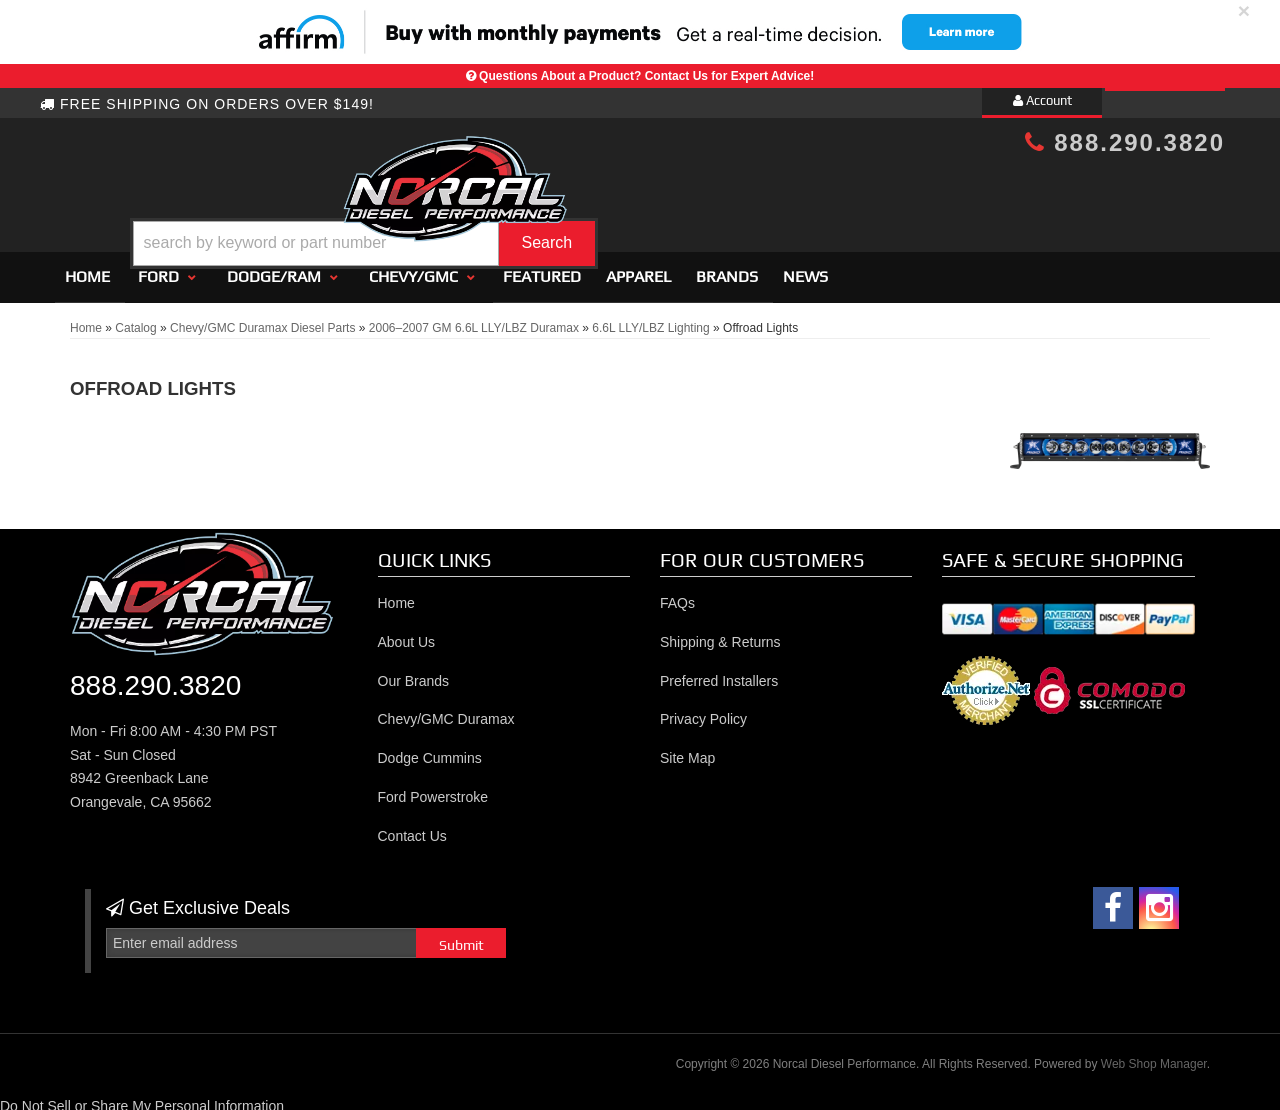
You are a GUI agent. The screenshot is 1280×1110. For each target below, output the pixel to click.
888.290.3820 (1125, 142)
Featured (542, 267)
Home (87, 267)
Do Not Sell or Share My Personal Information (142, 1097)
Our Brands (414, 672)
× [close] (1244, 10)
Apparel (638, 267)
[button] (657, 193)
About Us (407, 633)
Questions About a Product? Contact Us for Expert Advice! (646, 76)
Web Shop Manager (1154, 1056)
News (805, 267)
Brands (727, 267)
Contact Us (412, 827)
